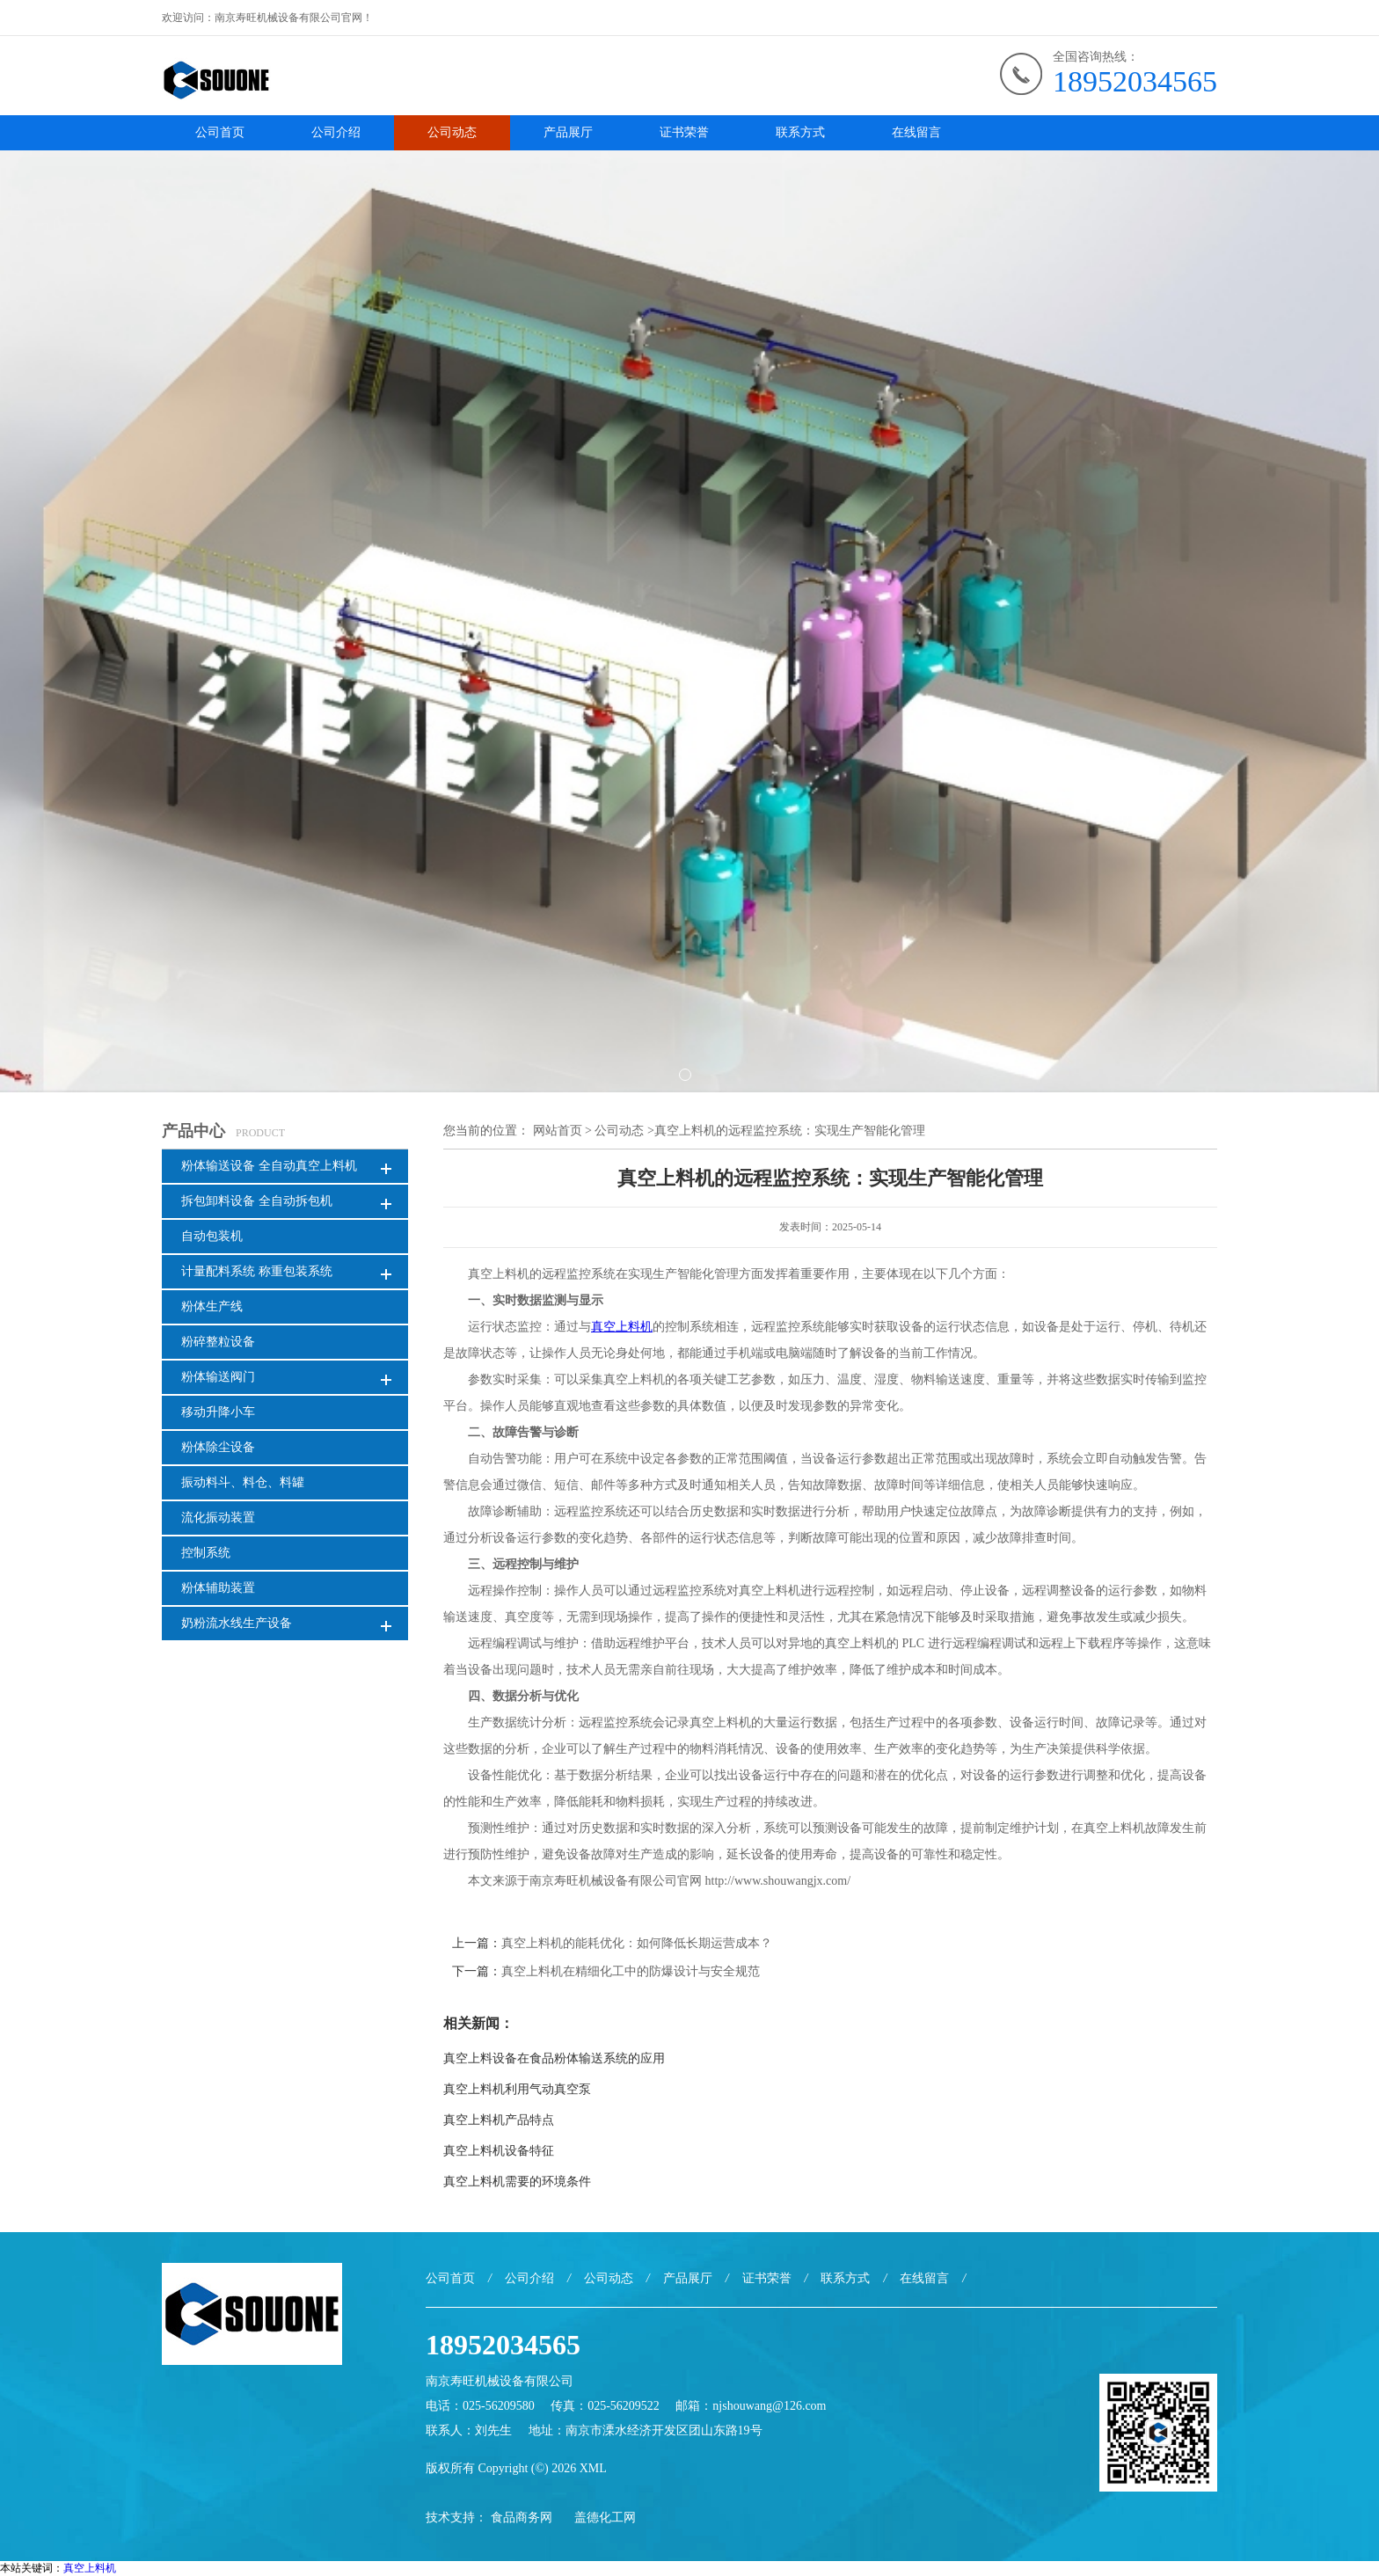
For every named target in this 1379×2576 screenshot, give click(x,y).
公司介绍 (336, 132)
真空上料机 (89, 2568)
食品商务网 (521, 2517)
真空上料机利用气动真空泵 (517, 2089)
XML (593, 2468)
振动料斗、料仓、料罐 (242, 1482)
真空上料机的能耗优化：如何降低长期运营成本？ (636, 1943)
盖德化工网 (605, 2517)
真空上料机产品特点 (498, 2120)
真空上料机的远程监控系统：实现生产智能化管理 (789, 1130)
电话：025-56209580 (480, 2405)
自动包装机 (212, 1236)
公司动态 (452, 132)
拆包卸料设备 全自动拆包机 (256, 1201)
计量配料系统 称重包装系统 (256, 1271)
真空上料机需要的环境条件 (517, 2181)
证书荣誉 (684, 132)
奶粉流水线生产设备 (236, 1623)
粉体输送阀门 (218, 1376)
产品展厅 (568, 132)
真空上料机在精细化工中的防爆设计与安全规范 (630, 1971)
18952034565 (1135, 81)
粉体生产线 (212, 1306)
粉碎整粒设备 (218, 1341)
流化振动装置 (218, 1517)
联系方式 (800, 132)
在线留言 (916, 132)
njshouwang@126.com (769, 2405)
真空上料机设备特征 (498, 2150)
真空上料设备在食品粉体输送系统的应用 (554, 2058)
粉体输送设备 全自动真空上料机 (269, 1165)
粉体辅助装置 (218, 1587)
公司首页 (219, 132)
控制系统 (205, 1552)
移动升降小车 (218, 1412)
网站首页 (557, 1130)
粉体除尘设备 (218, 1447)
